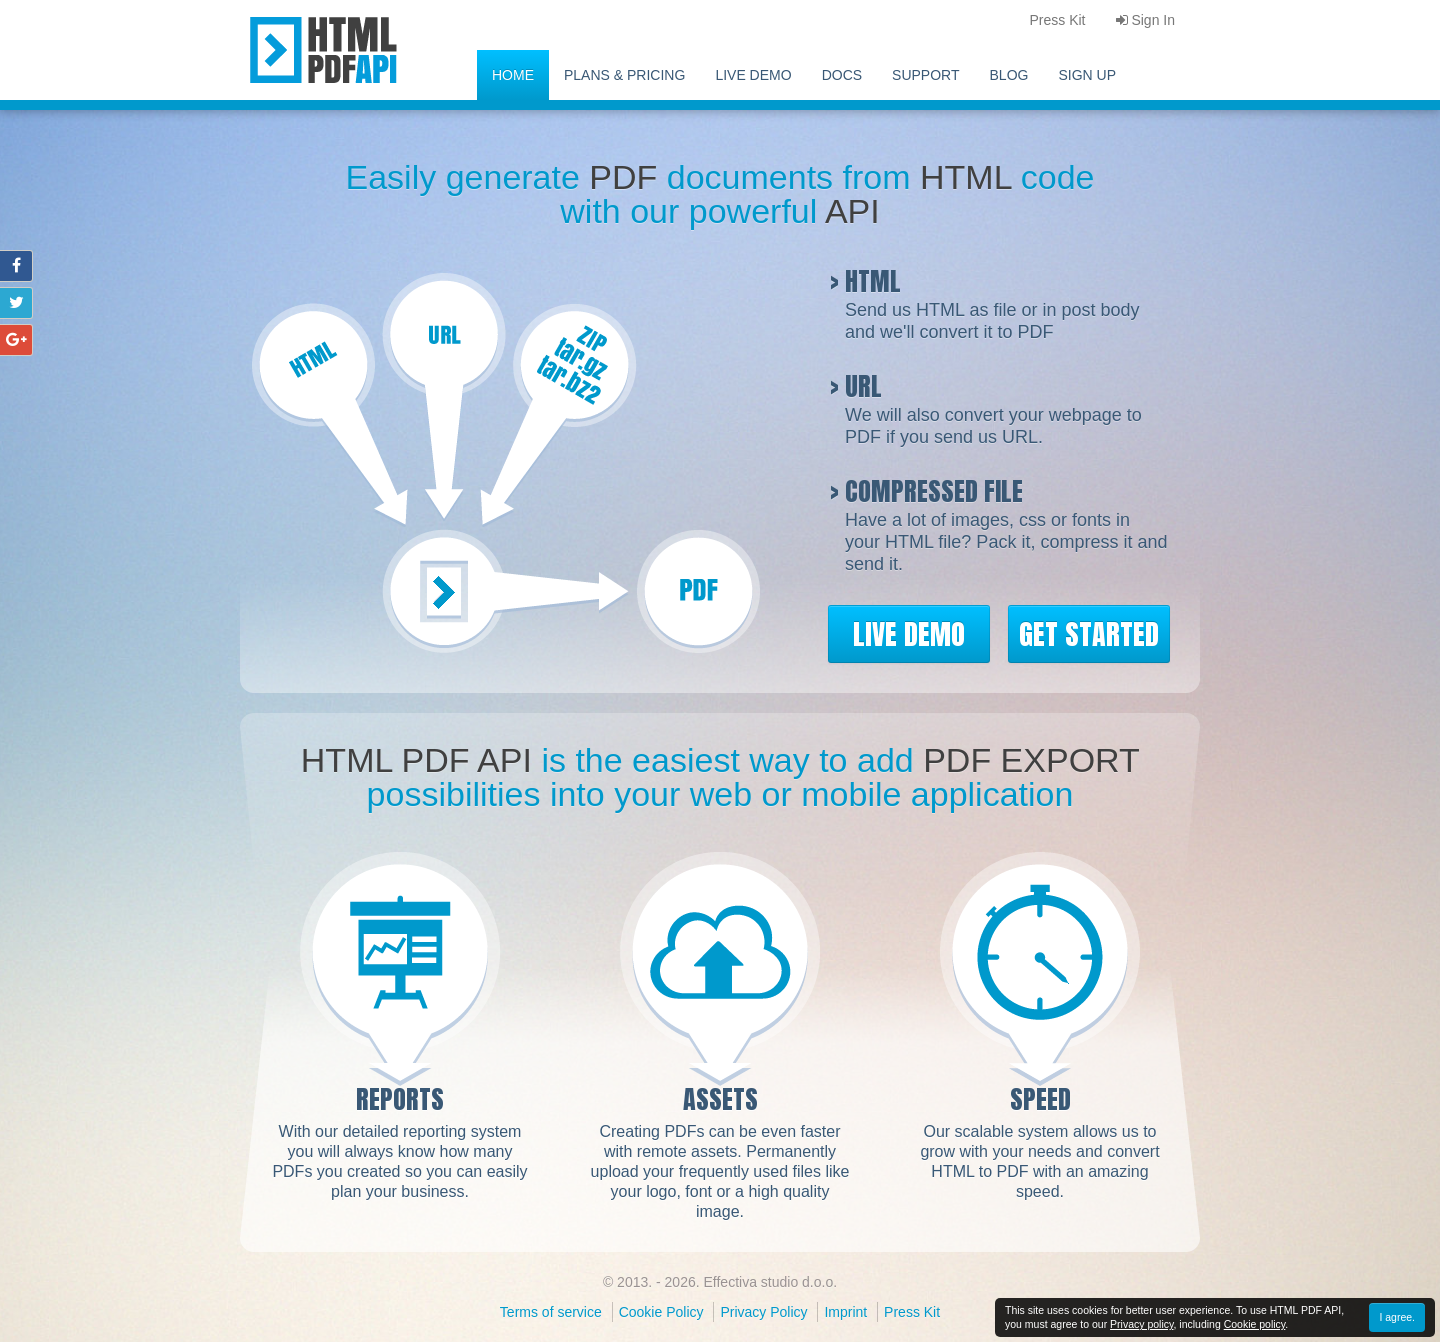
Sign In (1145, 20)
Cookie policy (1255, 1324)
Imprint (845, 1312)
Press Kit (912, 1312)
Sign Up (1087, 75)
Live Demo (753, 75)
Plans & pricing (624, 75)
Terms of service (551, 1312)
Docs (842, 75)
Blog (1009, 75)
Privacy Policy (763, 1312)
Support (925, 75)
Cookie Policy (661, 1312)
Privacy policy (1141, 1324)
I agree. (1397, 1317)
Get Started (1089, 634)
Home (513, 75)
